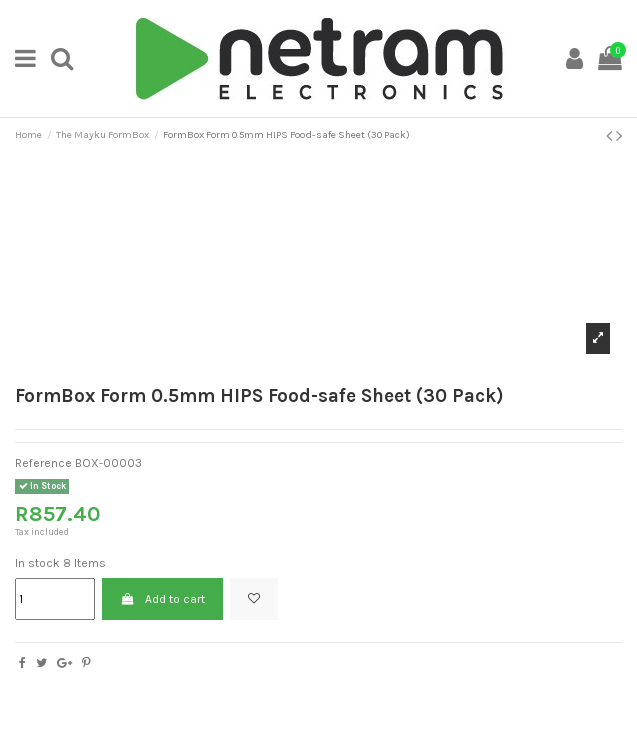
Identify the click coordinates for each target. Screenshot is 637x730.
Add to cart (162, 599)
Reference (43, 463)
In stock (37, 563)
